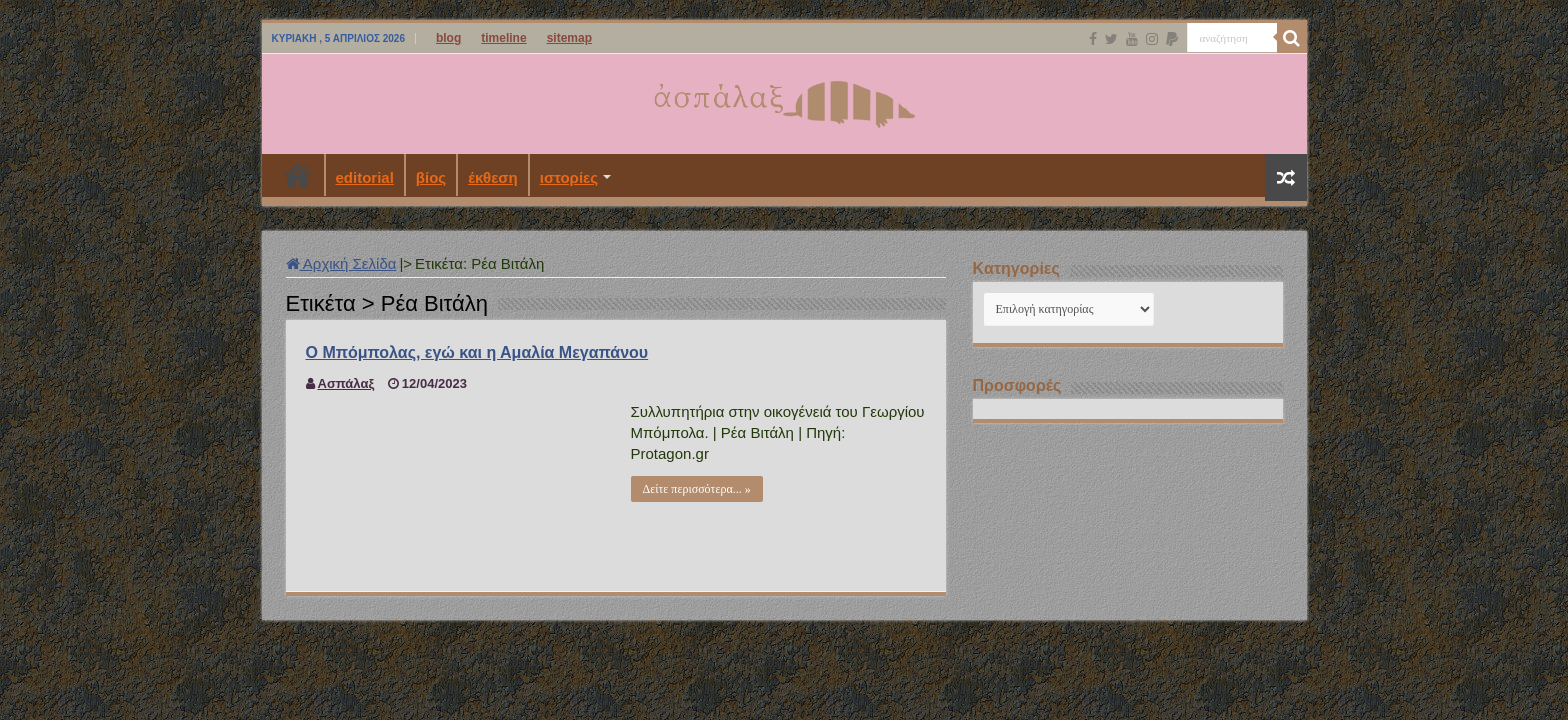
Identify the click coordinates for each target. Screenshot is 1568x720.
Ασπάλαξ (346, 383)
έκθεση (493, 177)
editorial (365, 177)
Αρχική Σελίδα (341, 263)
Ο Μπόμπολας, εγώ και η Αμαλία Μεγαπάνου (477, 352)
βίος (431, 177)
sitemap (569, 38)
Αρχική (298, 175)
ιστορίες (569, 177)
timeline (503, 38)
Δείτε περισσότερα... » (697, 489)
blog (448, 38)
